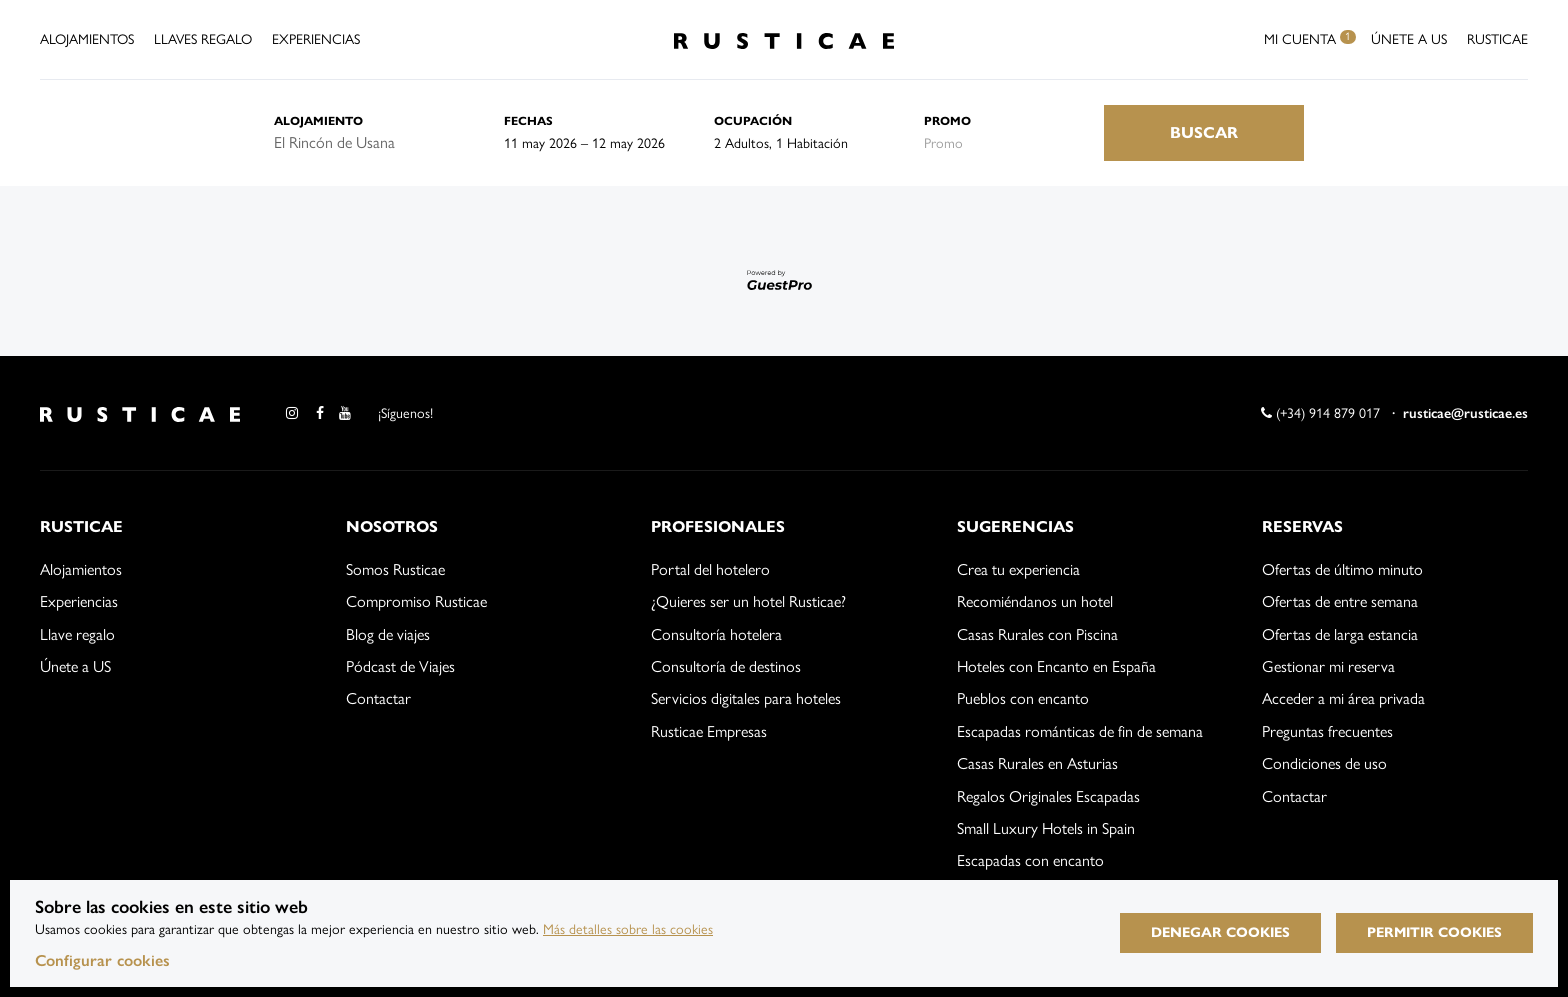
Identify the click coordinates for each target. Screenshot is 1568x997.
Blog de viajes (388, 634)
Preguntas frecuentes (1327, 731)
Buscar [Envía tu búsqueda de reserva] (1204, 132)
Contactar (378, 698)
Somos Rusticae (395, 569)
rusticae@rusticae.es (1465, 413)
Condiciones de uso (1324, 763)
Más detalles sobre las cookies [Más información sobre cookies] (628, 929)
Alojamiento (318, 120)
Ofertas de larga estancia (1340, 634)
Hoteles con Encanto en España (1056, 666)
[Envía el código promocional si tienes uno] (1014, 143)
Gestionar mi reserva (1328, 666)
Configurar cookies (102, 960)
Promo (947, 120)
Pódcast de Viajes (400, 666)
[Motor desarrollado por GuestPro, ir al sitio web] (784, 279)
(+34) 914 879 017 (1320, 413)
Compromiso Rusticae (416, 601)
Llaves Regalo (203, 39)
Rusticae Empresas (709, 731)
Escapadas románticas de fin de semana (1080, 731)
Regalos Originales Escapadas (1048, 796)
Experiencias (316, 39)
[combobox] (374, 143)
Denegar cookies (1220, 932)
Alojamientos (87, 39)
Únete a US (1409, 39)
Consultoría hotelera (716, 634)
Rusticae (1497, 39)
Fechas (528, 120)
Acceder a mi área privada (1343, 698)
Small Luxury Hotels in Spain (1046, 828)
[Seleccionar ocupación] (819, 143)
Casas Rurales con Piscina (1037, 634)
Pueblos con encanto (1023, 698)
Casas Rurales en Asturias (1037, 763)
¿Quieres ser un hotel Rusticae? (748, 601)
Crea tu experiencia (1018, 569)
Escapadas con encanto (1030, 860)
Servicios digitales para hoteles (746, 698)
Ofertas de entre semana (1340, 601)
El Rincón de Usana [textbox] (334, 142)
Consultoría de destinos (726, 666)
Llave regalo (77, 634)
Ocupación (753, 120)
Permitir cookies (1434, 932)
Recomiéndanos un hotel (1035, 601)
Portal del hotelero (710, 569)
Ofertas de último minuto (1342, 569)
